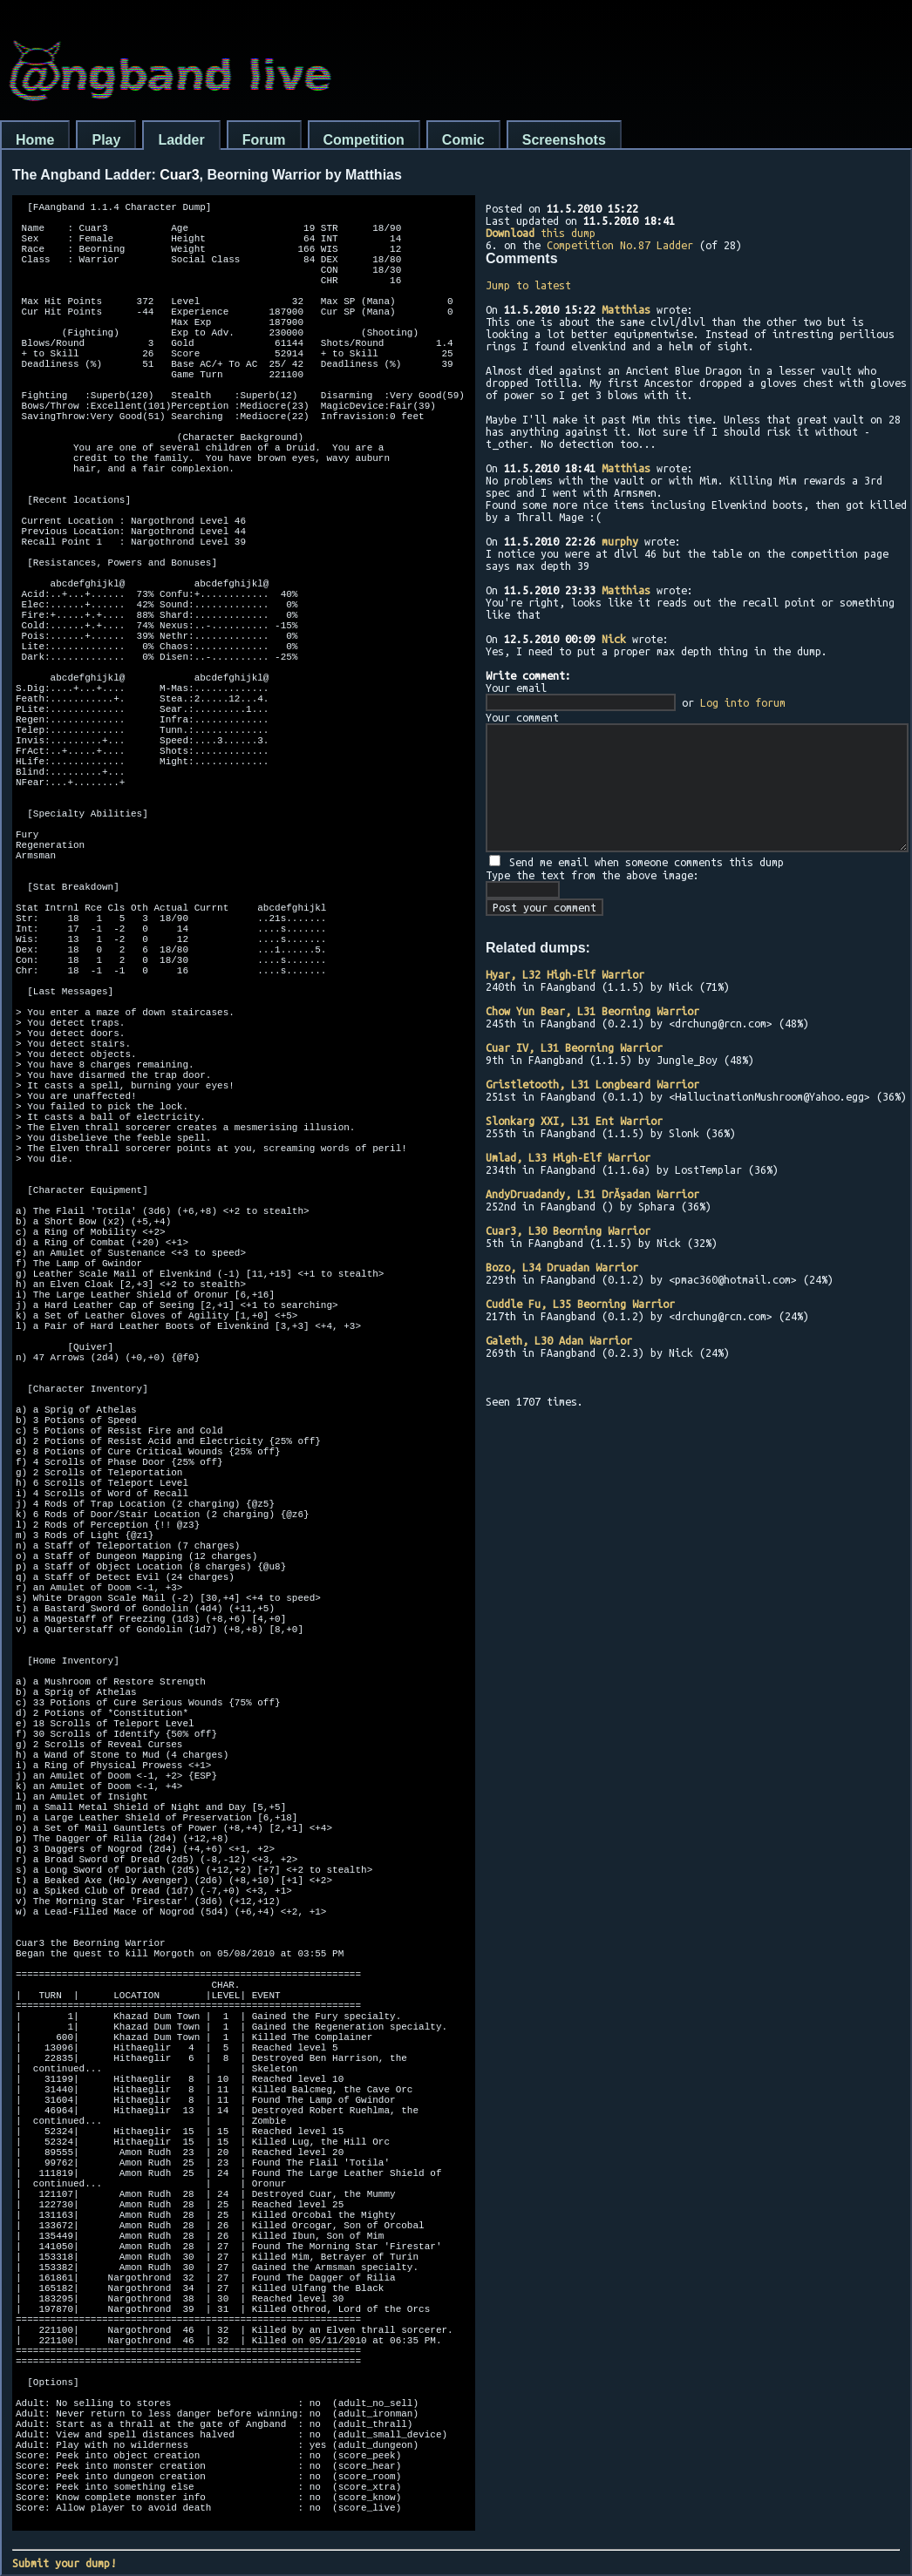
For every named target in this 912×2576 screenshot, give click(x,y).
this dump (541, 233)
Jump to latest (528, 285)
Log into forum (743, 702)
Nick (614, 639)
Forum (264, 139)
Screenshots (564, 139)
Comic (463, 139)
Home (35, 139)
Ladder (181, 139)
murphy (620, 541)
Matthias (626, 309)
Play (106, 139)
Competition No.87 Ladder (620, 245)
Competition (364, 139)
